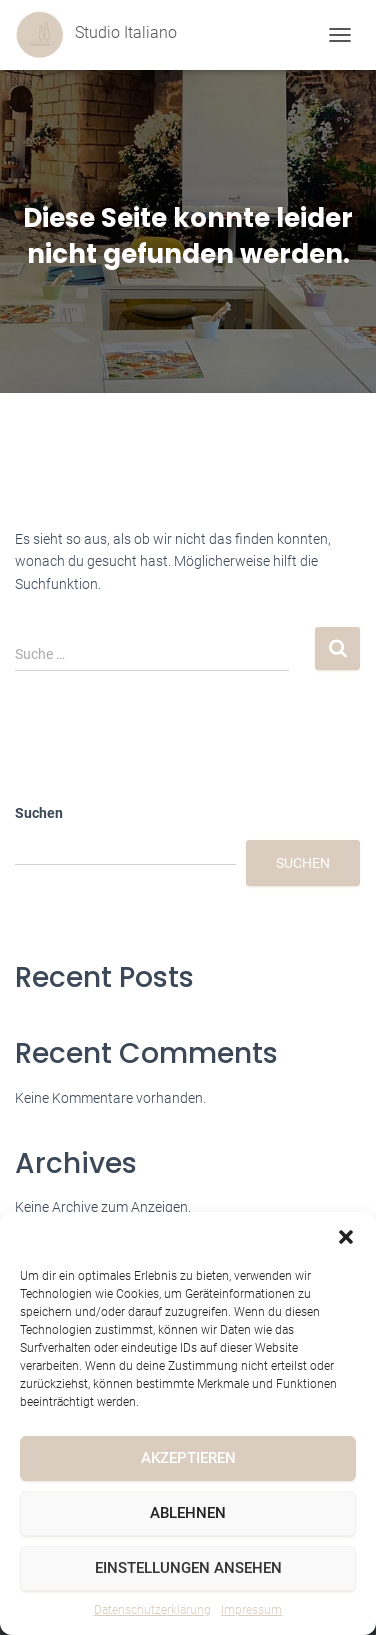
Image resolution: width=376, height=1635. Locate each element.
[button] (346, 1237)
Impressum (251, 1610)
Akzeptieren (188, 1458)
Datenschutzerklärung (152, 1610)
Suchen (39, 813)
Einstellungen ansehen (188, 1568)
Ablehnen (188, 1513)
